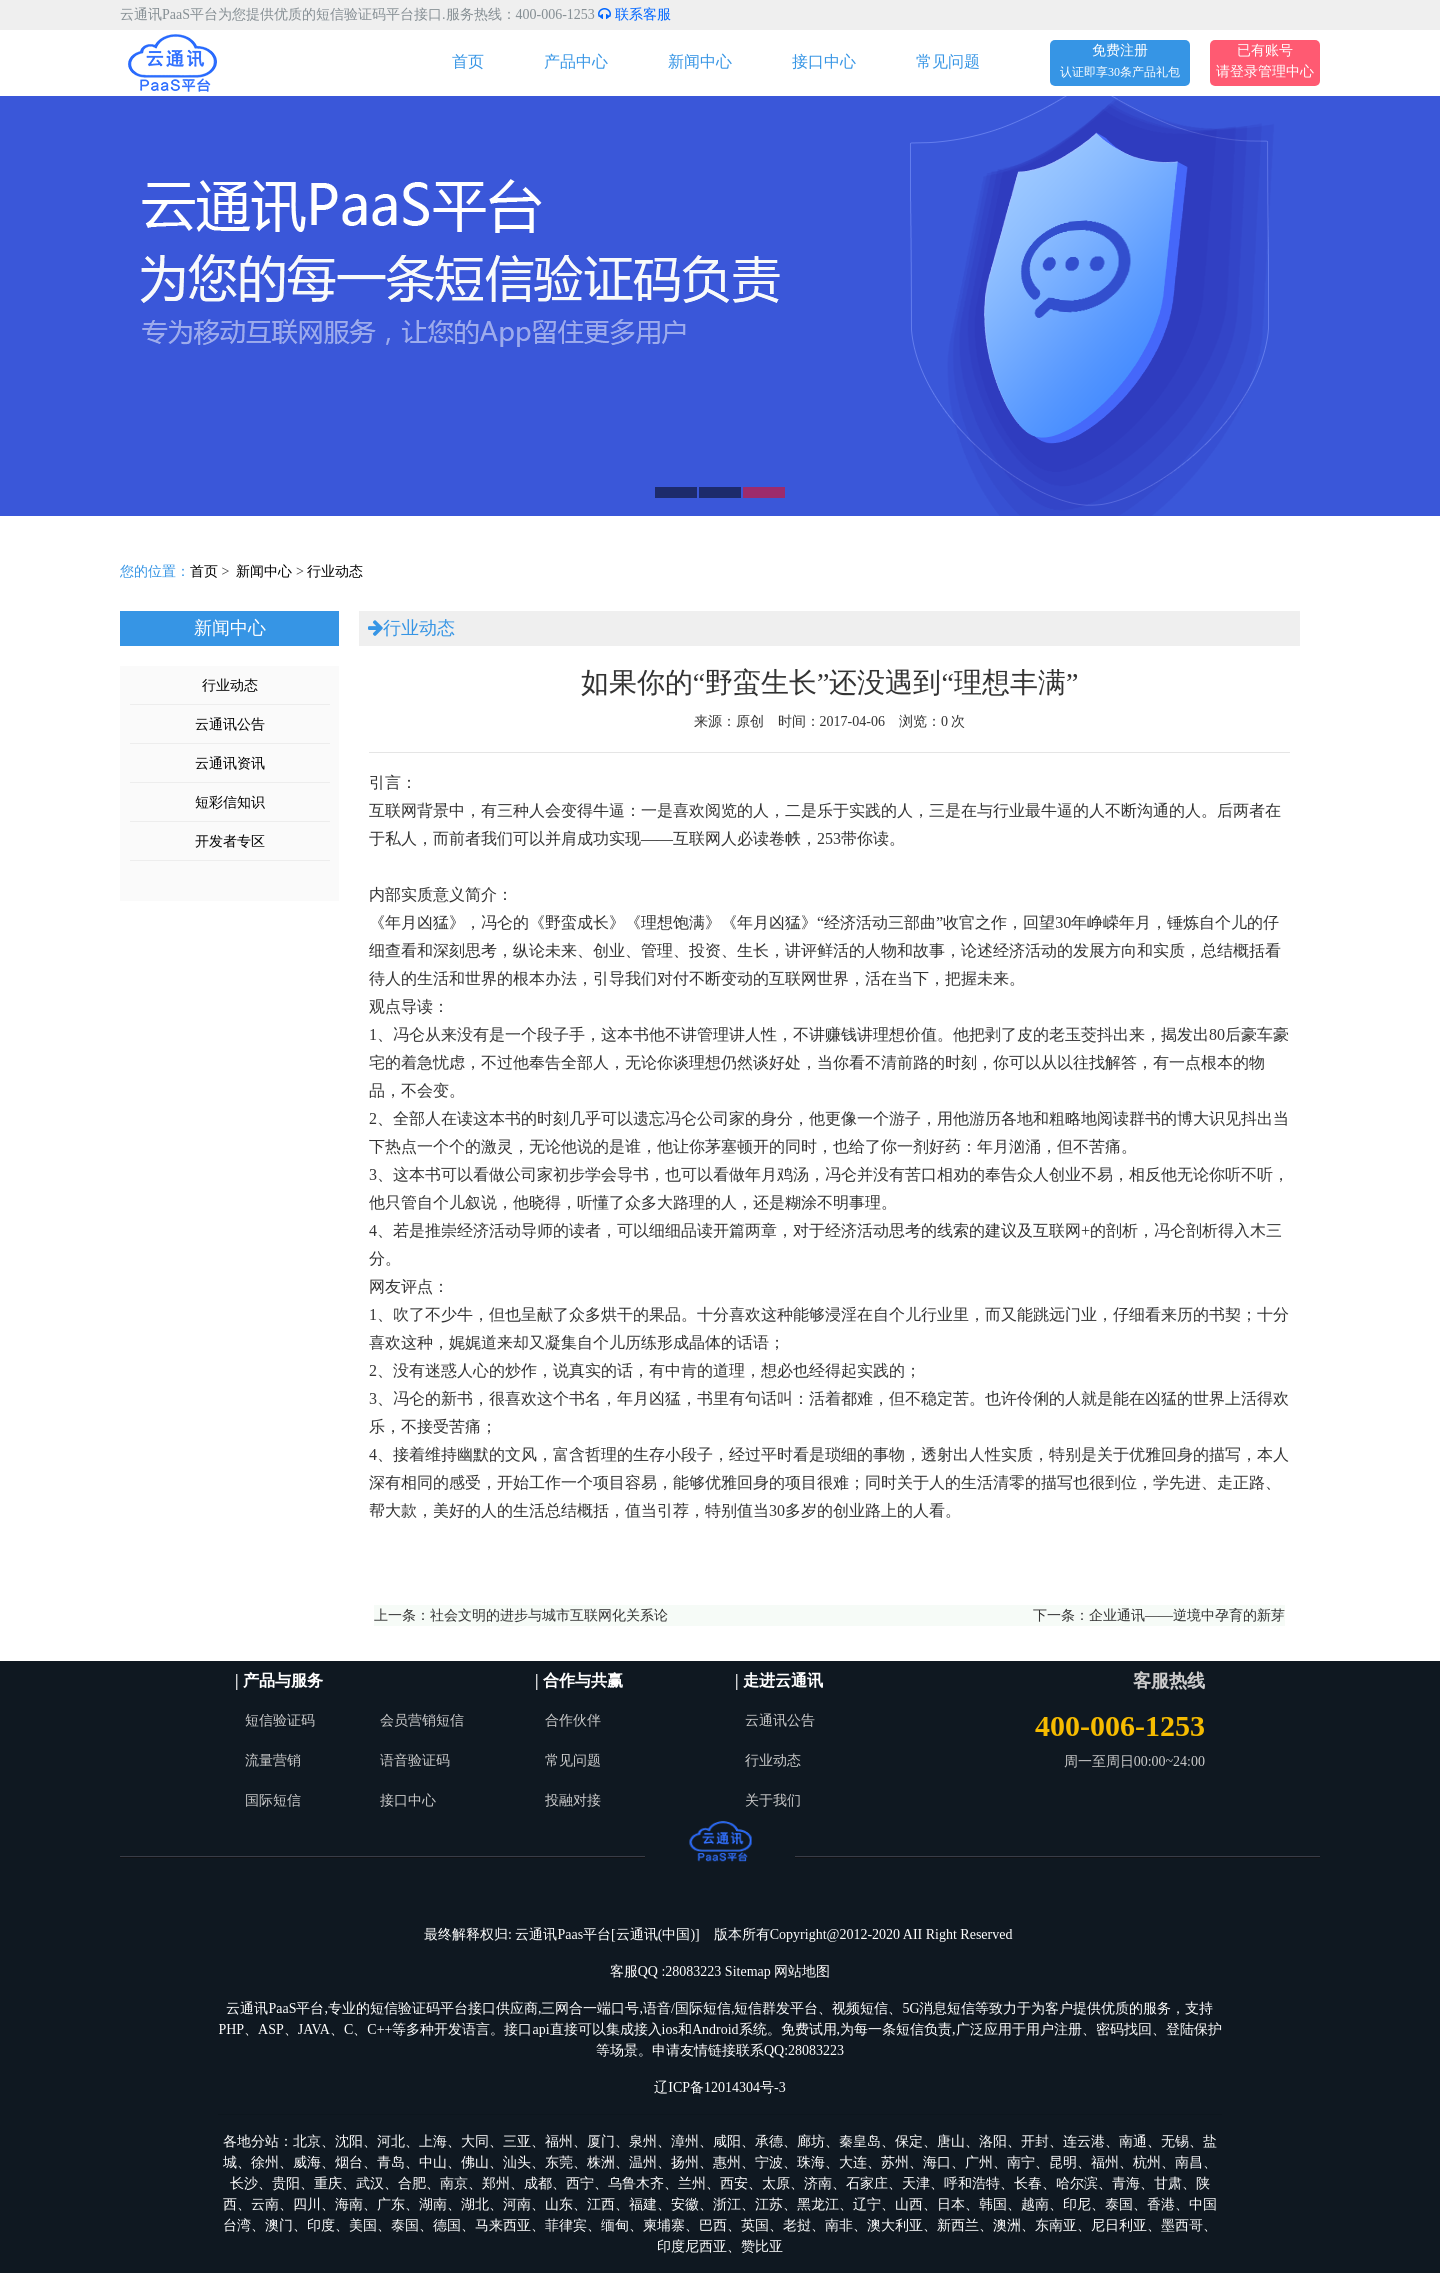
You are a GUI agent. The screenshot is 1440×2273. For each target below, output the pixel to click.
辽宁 (867, 2204)
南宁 (1021, 2162)
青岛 (391, 2162)
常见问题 (948, 61)
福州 (559, 2141)
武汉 (370, 2183)
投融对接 (573, 1800)
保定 (909, 2141)
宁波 (769, 2162)
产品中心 (576, 61)
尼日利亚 (1119, 2225)
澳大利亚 (895, 2225)
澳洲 (1007, 2225)
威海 (307, 2162)
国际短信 (273, 1800)
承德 (769, 2141)
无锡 (1175, 2141)
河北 (391, 2141)
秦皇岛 (860, 2141)
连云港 (1084, 2141)
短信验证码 (280, 1720)
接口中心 (824, 61)
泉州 (643, 2141)
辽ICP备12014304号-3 (719, 2087)
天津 (916, 2183)
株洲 (601, 2162)
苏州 (895, 2162)
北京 (307, 2141)
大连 (853, 2162)
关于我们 (773, 1800)
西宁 (580, 2183)
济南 (818, 2183)
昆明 (1063, 2162)
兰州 (692, 2183)
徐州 (265, 2162)
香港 (1161, 2204)
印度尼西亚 (692, 2246)
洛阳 (993, 2141)
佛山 (475, 2162)
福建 (643, 2204)
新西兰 (958, 2225)
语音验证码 (415, 1760)
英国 (755, 2225)
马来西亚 (503, 2225)
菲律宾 (566, 2225)
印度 (321, 2225)
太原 (776, 2183)
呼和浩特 (972, 2183)
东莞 (559, 2162)
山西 (909, 2204)
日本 (951, 2204)
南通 (1133, 2141)
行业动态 (335, 571)
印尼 (1077, 2204)
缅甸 (615, 2225)
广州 (979, 2162)
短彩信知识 (230, 802)
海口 (937, 2162)
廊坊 (811, 2141)
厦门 (601, 2141)
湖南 (433, 2204)
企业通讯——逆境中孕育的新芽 (1187, 1615)
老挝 (797, 2225)
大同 (475, 2141)
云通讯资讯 (230, 763)
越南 (1035, 2204)
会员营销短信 (422, 1720)
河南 (517, 2204)
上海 (433, 2141)
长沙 (244, 2183)
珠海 (811, 2162)
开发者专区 (230, 841)
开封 (1035, 2141)
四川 (307, 2204)
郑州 (496, 2183)
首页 (468, 61)
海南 (349, 2204)
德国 (447, 2225)
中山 (433, 2162)
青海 (1126, 2183)
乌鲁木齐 (636, 2183)
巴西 (713, 2225)
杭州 (1147, 2162)
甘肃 (1168, 2183)
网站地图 (802, 1971)
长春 (1028, 2183)
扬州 (685, 2162)
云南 (265, 2204)
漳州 (685, 2141)
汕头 (517, 2162)
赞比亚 (762, 2246)
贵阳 (286, 2183)
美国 (363, 2225)
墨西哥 (1182, 2225)
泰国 (1119, 2204)
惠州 (727, 2162)
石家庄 (867, 2183)
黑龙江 (818, 2204)
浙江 (727, 2204)
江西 (601, 2204)
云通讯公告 (230, 724)
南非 (839, 2225)
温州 (643, 2162)
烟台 (349, 2162)
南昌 (1189, 2162)
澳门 (279, 2225)
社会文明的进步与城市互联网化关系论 (549, 1615)
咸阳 (727, 2141)
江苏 (769, 2204)
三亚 (517, 2141)
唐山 (951, 2141)
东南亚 (1056, 2225)
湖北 (475, 2204)
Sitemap (748, 1971)
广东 (391, 2204)
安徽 (685, 2204)
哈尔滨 (1077, 2183)
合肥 (412, 2183)
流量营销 (273, 1760)
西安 (734, 2183)
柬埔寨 (664, 2225)
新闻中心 (700, 61)
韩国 (993, 2204)
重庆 (328, 2183)
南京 (454, 2183)
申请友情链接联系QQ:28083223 (748, 2050)
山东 (559, 2204)
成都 (538, 2183)
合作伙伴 (573, 1720)
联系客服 (634, 14)
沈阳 (349, 2141)
